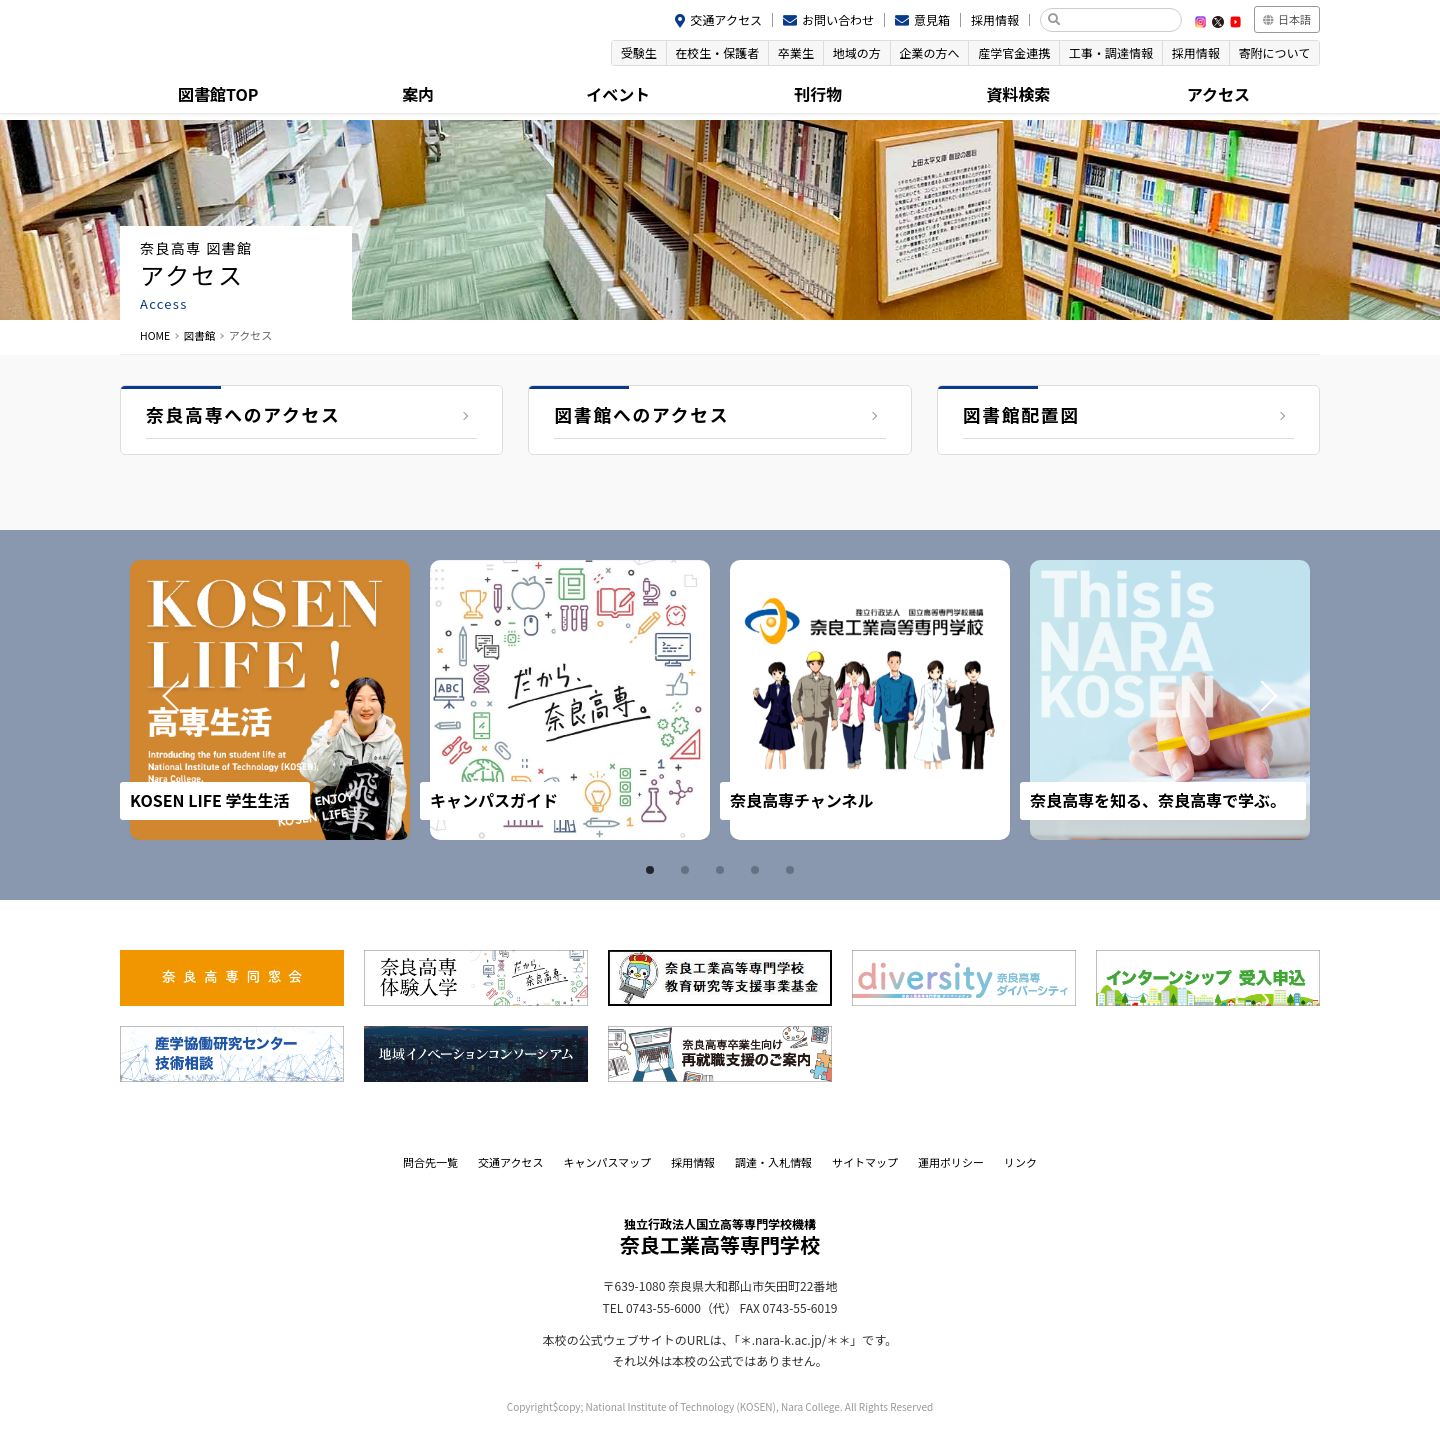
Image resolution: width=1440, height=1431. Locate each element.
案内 (420, 95)
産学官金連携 (1006, 53)
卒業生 (781, 53)
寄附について (1273, 53)
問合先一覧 (430, 1162)
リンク (1020, 1162)
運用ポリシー (951, 1162)
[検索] (1118, 20)
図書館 (201, 335)
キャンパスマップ (607, 1162)
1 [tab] (653, 870)
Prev (172, 700)
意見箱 (932, 19)
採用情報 (995, 19)
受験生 (619, 53)
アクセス (1219, 95)
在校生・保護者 (700, 53)
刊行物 (820, 95)
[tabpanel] (270, 700)
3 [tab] (723, 870)
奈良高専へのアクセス (244, 416)
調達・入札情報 (773, 1162)
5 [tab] (793, 870)
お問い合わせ (838, 19)
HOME (156, 335)
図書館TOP (220, 95)
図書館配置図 (1022, 416)
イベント (620, 95)
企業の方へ (919, 53)
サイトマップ (865, 1162)
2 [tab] (688, 870)
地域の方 (844, 53)
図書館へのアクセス (642, 416)
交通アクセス (726, 19)
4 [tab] (758, 870)
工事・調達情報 (1105, 53)
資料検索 (1020, 95)
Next (1268, 700)
